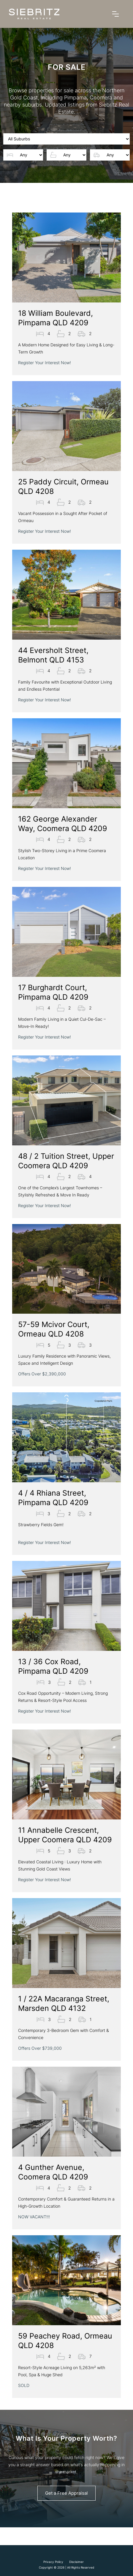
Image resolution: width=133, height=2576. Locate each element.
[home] (34, 14)
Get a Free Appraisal (66, 2493)
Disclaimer (76, 2562)
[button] (115, 14)
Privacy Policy (53, 2562)
